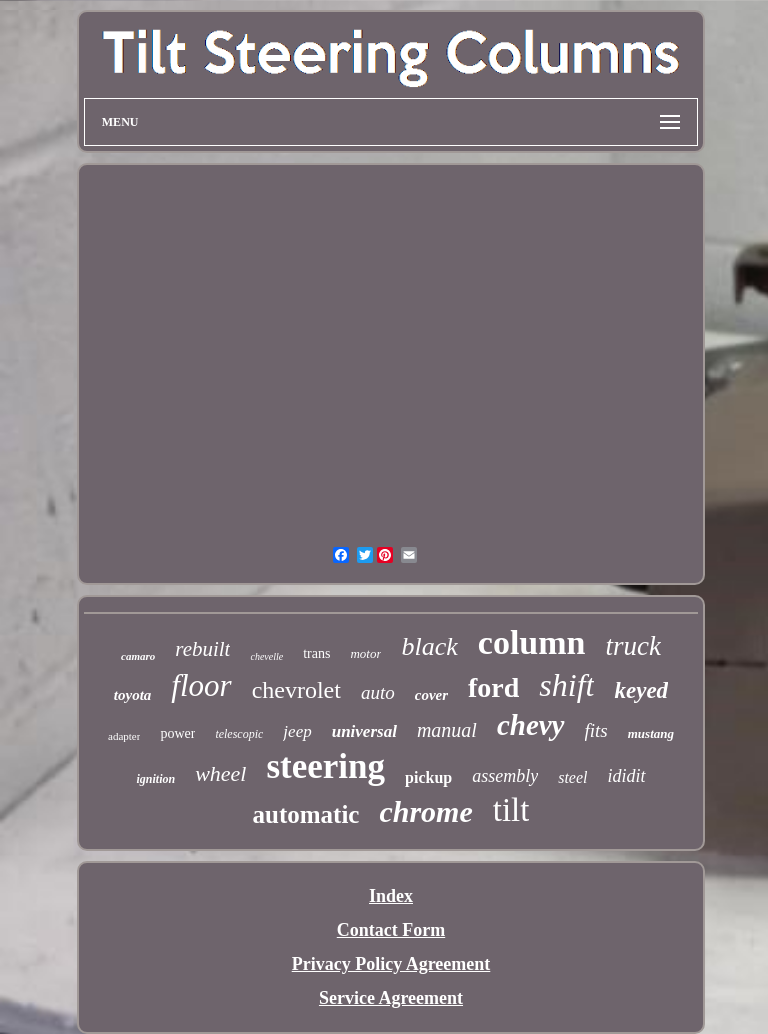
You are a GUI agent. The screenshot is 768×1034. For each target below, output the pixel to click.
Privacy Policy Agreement (391, 964)
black (429, 646)
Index (391, 896)
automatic (306, 814)
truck (632, 646)
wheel (220, 773)
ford (493, 687)
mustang (651, 733)
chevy (531, 725)
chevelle (266, 656)
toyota (133, 695)
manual (447, 730)
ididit (627, 776)
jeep (297, 731)
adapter (124, 736)
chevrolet (296, 690)
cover (431, 695)
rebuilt (202, 649)
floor (201, 685)
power (177, 733)
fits (596, 730)
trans (316, 653)
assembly (505, 776)
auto (378, 692)
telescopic (239, 734)
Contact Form (391, 930)
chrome (425, 811)
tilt (511, 810)
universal (364, 731)
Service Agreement (391, 998)
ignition (155, 779)
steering (325, 766)
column (532, 642)
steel (572, 777)
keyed (641, 690)
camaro (138, 656)
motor (365, 653)
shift (566, 685)
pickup (428, 777)
